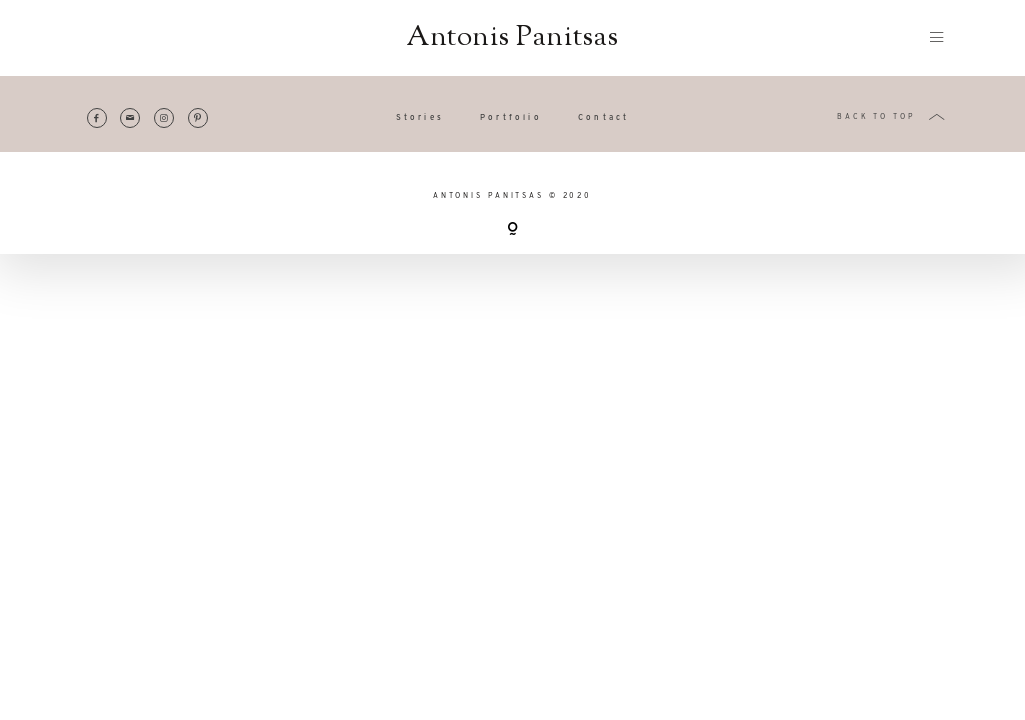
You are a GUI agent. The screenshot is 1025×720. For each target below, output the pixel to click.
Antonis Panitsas (512, 38)
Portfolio (511, 118)
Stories (420, 118)
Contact (603, 118)
